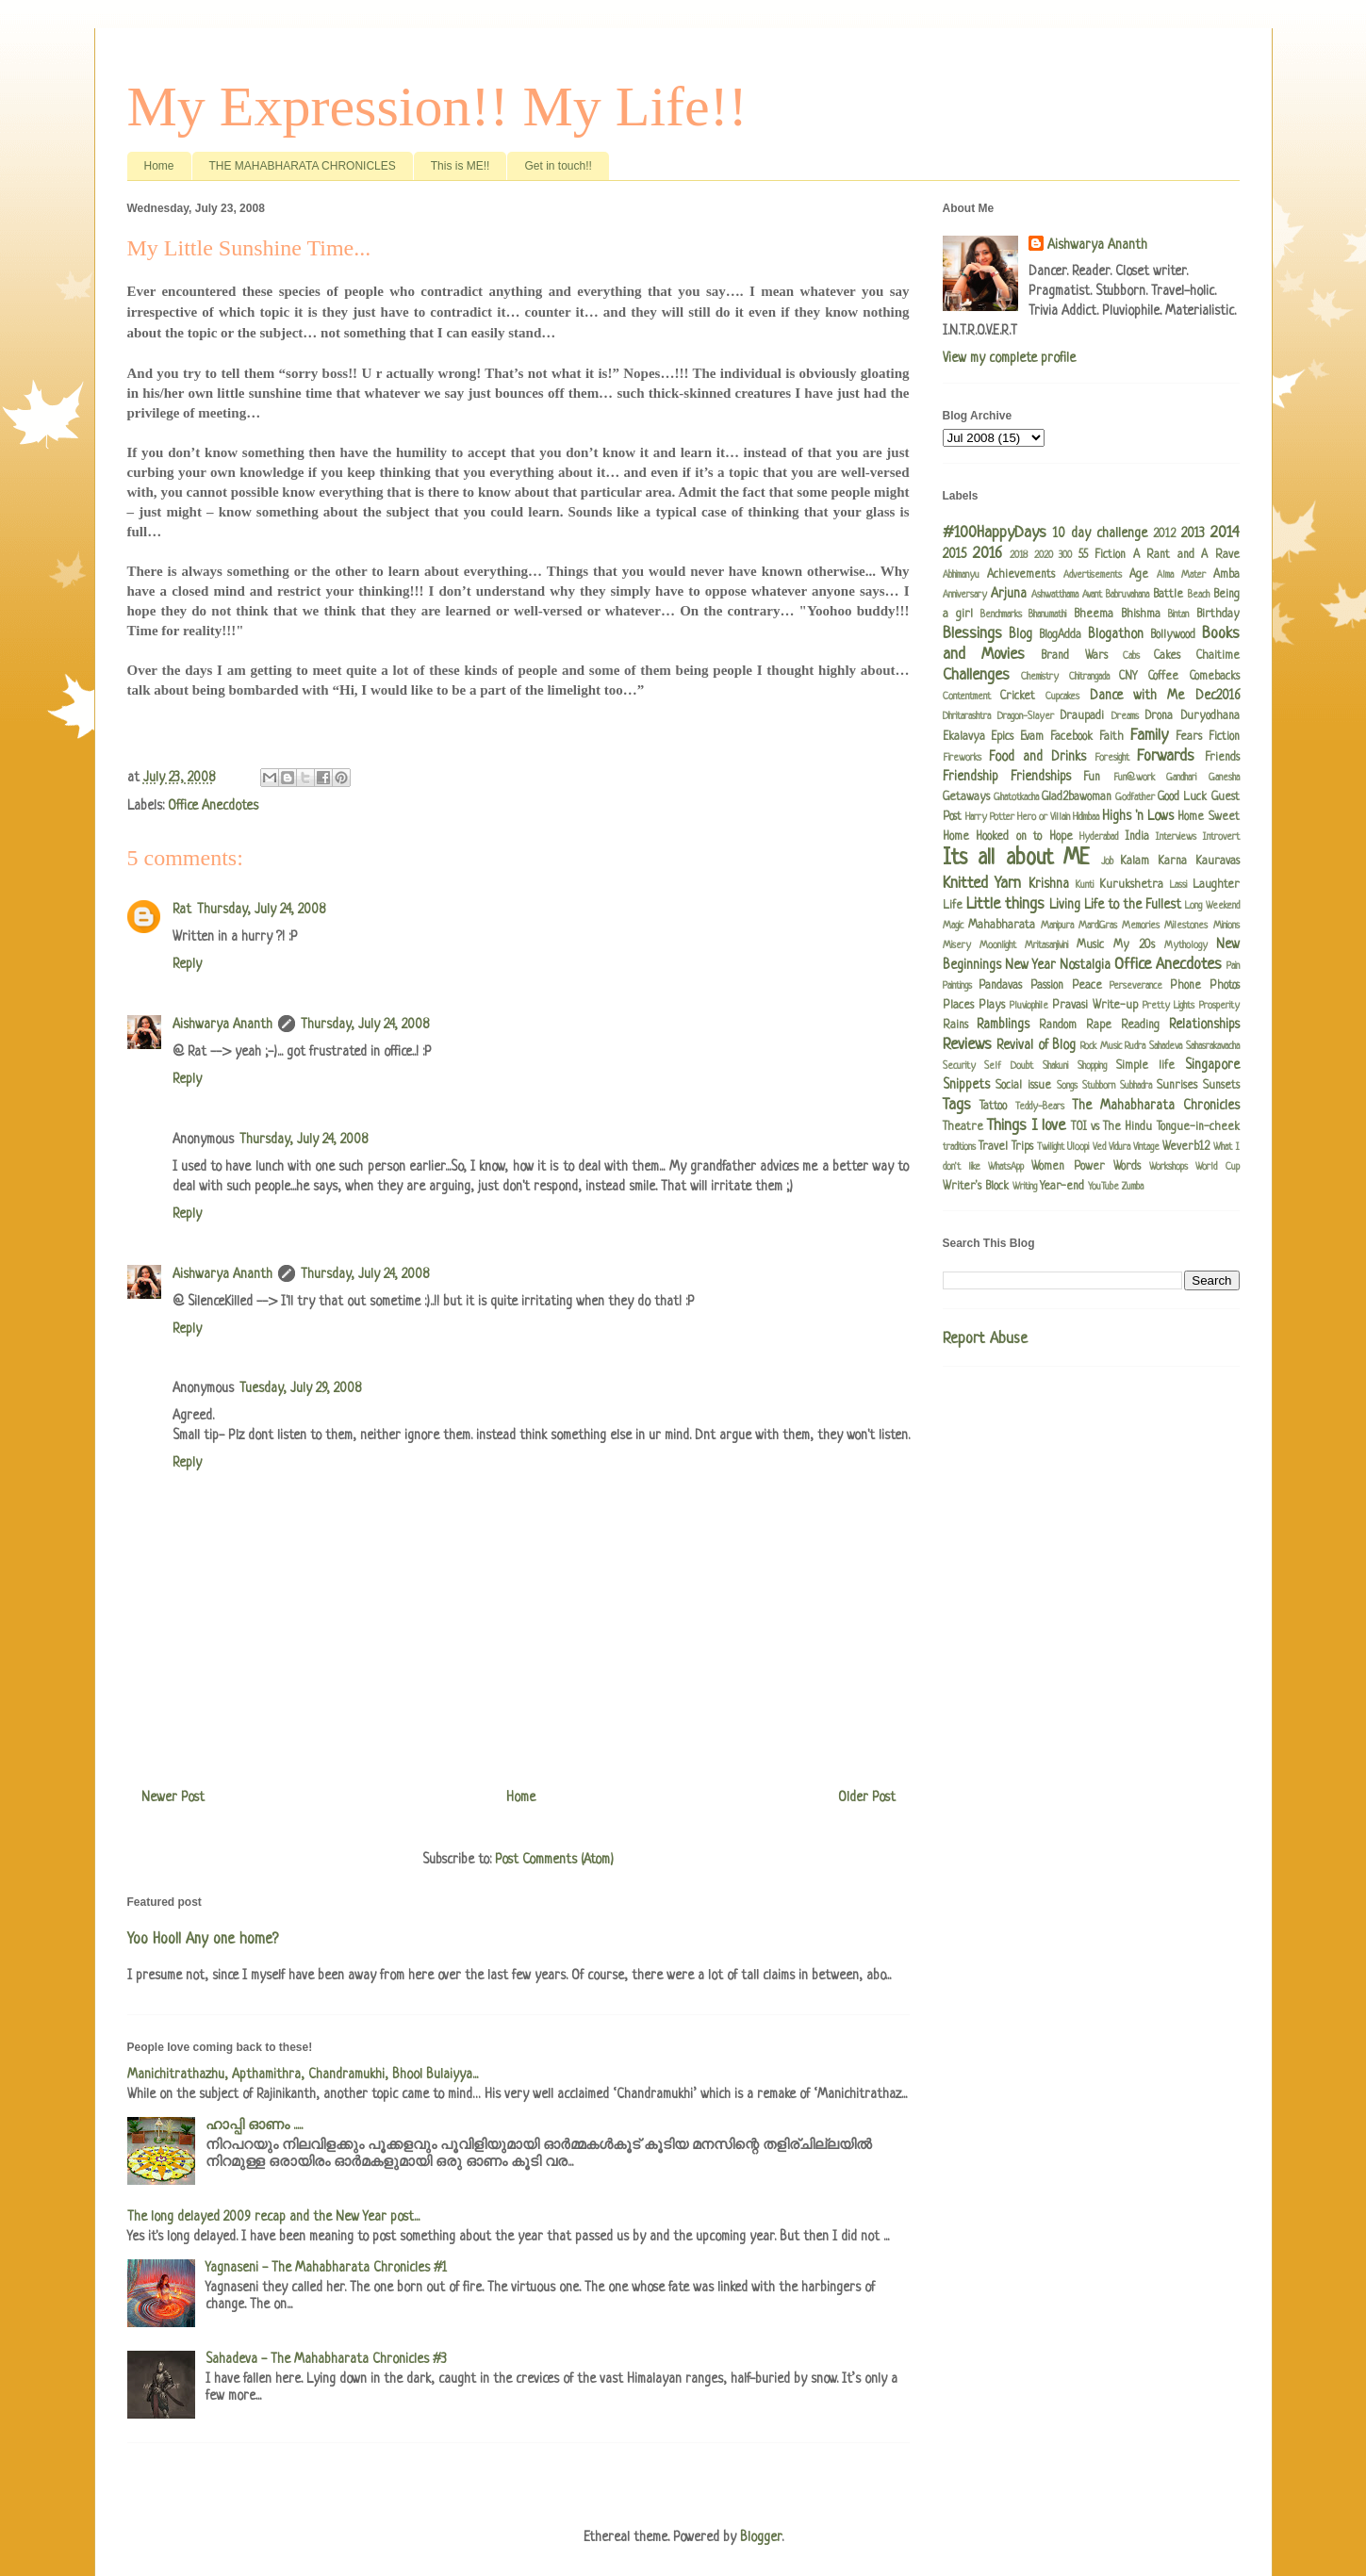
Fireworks (962, 757)
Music (1090, 945)
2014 (1225, 533)
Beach (1199, 594)
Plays (992, 1005)
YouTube (1103, 1186)
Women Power (1067, 1166)
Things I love (1026, 1126)
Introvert (1221, 837)
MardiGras (1097, 925)
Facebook (1071, 737)
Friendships (1041, 776)
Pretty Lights (1168, 1005)
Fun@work (1134, 777)
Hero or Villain (1043, 817)
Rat (182, 909)
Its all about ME (1017, 859)
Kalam (1134, 861)
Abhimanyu (961, 575)
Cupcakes (1062, 696)
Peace (1087, 986)
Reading (1140, 1025)
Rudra (1135, 1046)
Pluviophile (1029, 1005)
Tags (957, 1105)
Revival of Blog (1036, 1045)
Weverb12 (1186, 1147)
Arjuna (1009, 593)
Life (953, 905)
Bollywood (1172, 635)
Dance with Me (1137, 695)
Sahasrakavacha (1213, 1046)
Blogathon (1116, 634)
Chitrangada (1089, 676)
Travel (993, 1147)
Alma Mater (1181, 575)
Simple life (1145, 1066)
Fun (1091, 777)
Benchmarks (1001, 614)
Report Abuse (985, 1339)
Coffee (1163, 676)
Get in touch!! (557, 165)
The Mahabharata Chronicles (1156, 1105)
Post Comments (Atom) (554, 1859)
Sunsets (1221, 1085)
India (1137, 837)
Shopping (1092, 1066)
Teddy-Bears (1039, 1106)
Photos (1225, 986)
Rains (955, 1025)
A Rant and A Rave (1186, 555)
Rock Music (1101, 1046)
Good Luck (1182, 797)
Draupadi (1082, 716)
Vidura (1119, 1147)
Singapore (1212, 1065)
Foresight (1111, 757)
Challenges (976, 675)
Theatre (963, 1127)
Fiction (1224, 737)
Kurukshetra (1131, 885)
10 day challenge (1100, 533)
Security (959, 1066)
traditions (959, 1147)
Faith (1111, 737)
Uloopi (1078, 1147)
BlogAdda (1060, 635)
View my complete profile (1009, 358)
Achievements (1021, 575)
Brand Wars (1074, 656)
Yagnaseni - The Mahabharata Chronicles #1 (326, 2267)
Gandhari (1181, 777)
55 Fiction (1102, 555)
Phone (1185, 986)
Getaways (966, 797)
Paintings (957, 986)
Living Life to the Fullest (1115, 904)
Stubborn (1098, 1085)
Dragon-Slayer (1025, 716)
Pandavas (1000, 986)
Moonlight (997, 945)
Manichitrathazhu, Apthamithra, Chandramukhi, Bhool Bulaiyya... (302, 2074)
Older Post (867, 1797)
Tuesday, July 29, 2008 (300, 1388)
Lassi (1178, 885)
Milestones (1186, 925)
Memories (1141, 925)
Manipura (1057, 925)
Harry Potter (989, 817)
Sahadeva (1165, 1046)
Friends (1222, 757)
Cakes (1167, 656)
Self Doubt (1008, 1066)
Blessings (972, 634)
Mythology (1186, 945)
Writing (1024, 1186)
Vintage (1146, 1147)
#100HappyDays (994, 533)
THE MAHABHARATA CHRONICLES (302, 165)
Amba (1226, 575)
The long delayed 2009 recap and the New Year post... (273, 2216)
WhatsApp (1006, 1167)
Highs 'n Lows (1138, 816)
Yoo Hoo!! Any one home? (202, 1939)
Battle (1168, 594)
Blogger (761, 2537)
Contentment (967, 696)
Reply (187, 964)
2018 (1019, 555)
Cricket (1017, 696)
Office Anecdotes (213, 805)
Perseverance (1136, 986)
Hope (1061, 837)
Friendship (970, 776)
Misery (957, 945)
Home (159, 165)
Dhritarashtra (967, 716)
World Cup (1217, 1167)
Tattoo (993, 1106)
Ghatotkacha (1016, 797)
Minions (1226, 925)
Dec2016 (1217, 695)
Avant (1092, 594)
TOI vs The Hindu (1112, 1127)
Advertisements (1092, 575)
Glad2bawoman (1076, 797)
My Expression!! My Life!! (437, 106)
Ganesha (1224, 777)
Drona (1159, 716)
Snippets (966, 1084)
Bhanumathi (1047, 614)
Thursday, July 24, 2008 (261, 909)
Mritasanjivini (1046, 945)
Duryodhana (1210, 716)
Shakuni (1055, 1066)
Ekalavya (964, 737)
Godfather (1135, 797)
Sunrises (1177, 1085)
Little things (1005, 904)
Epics (1002, 737)
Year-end (1062, 1186)
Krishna (1049, 884)
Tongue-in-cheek (1198, 1127)
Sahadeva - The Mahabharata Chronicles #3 (326, 2359)
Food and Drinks (1037, 756)
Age (1138, 575)
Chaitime (1218, 656)
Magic (953, 925)
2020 (1043, 555)
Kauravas (1217, 861)
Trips (1022, 1147)
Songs (1067, 1085)
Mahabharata (1001, 925)
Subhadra (1136, 1085)
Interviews (1176, 837)
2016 (987, 554)
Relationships (1204, 1024)
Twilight (1050, 1147)
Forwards (1165, 756)
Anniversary (965, 594)
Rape (1098, 1025)
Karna (1172, 861)
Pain (1233, 966)
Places (958, 1005)
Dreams (1125, 716)
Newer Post (173, 1797)
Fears (1189, 737)
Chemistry (1040, 676)
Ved (1099, 1147)
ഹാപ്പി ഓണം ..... (254, 2125)
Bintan (1178, 614)
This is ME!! (460, 165)
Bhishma (1140, 614)
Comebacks (1215, 676)
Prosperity (1219, 1005)
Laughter (1216, 885)
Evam (1032, 737)
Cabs (1131, 656)
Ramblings (1003, 1024)
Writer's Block (976, 1186)
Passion (1046, 986)
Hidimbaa (1086, 817)
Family (1149, 736)
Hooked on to (1009, 837)
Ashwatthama (1054, 594)
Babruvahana (1127, 594)
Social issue (1023, 1085)
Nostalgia (1085, 965)
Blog (1020, 634)
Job (1107, 861)
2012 (1164, 534)
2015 (954, 554)
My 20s (1134, 945)
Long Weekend (1212, 905)
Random (1058, 1025)
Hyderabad (1098, 837)
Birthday (1218, 614)
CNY (1128, 676)
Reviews (967, 1045)
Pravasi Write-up (1095, 1005)
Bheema (1093, 614)
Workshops (1168, 1167)
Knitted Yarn (982, 884)
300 (1065, 555)
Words (1127, 1166)
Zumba (1133, 1186)
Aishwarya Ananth (222, 1024)
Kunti (1085, 885)
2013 (1193, 533)
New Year (1030, 965)
